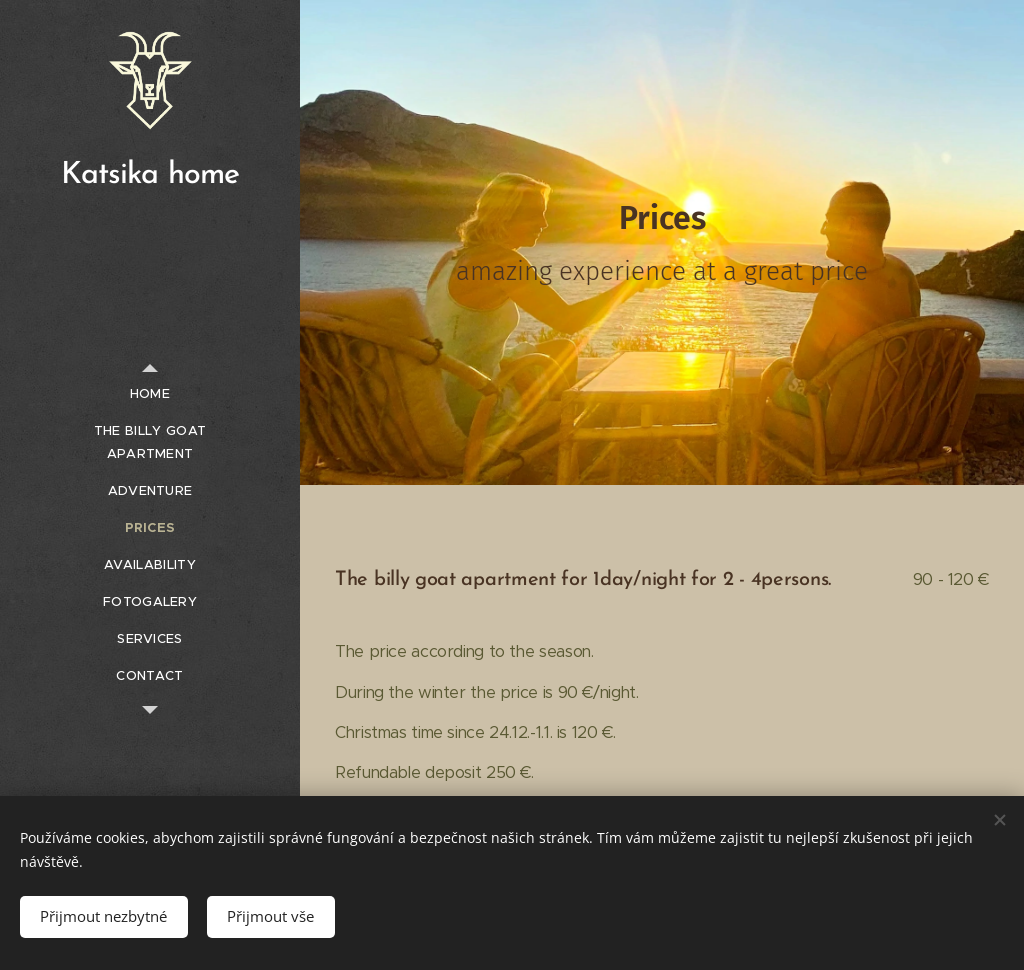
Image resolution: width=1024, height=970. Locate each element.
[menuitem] (150, 393)
